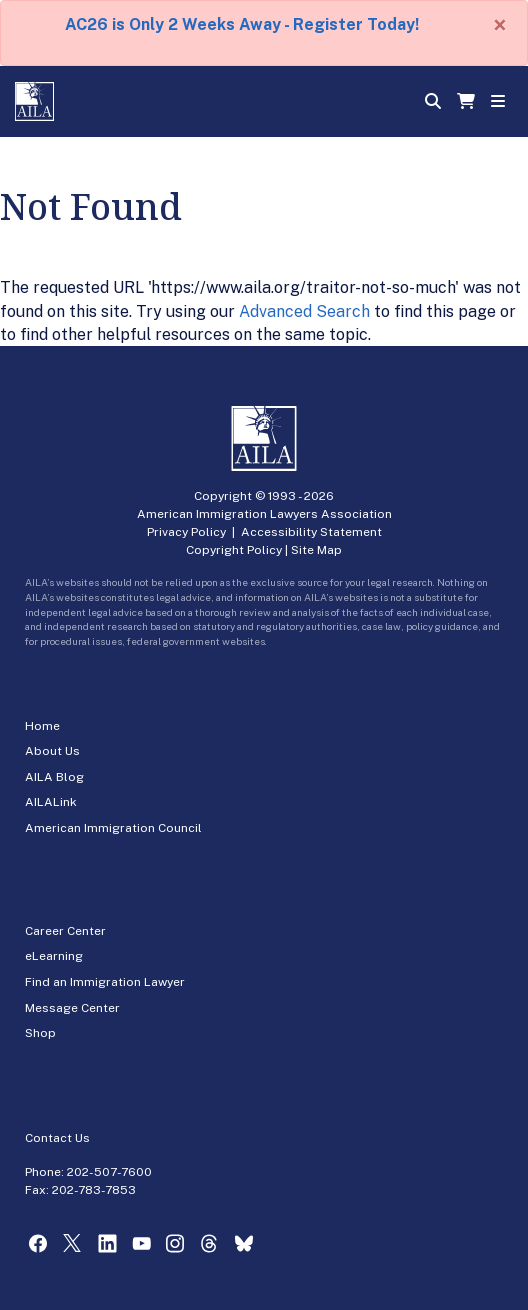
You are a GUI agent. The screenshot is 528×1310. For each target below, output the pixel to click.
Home (42, 726)
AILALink (51, 802)
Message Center (72, 1008)
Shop (40, 1033)
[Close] (500, 25)
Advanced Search (304, 311)
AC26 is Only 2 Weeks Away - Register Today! (242, 24)
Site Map (316, 550)
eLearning (54, 956)
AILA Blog (54, 777)
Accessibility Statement (311, 532)
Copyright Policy (234, 550)
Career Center (65, 931)
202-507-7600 (109, 1172)
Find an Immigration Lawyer (105, 982)
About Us (52, 751)
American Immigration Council (113, 828)
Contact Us (57, 1138)
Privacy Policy (186, 532)
